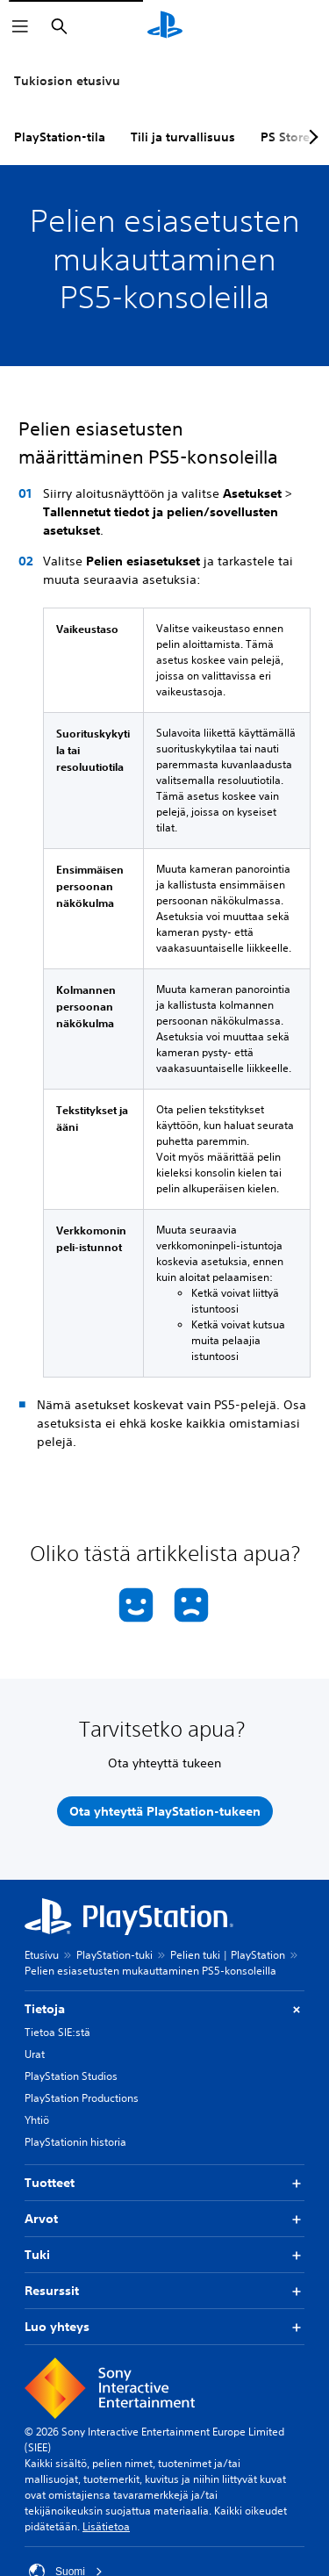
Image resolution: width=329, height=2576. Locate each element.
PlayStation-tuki (114, 1954)
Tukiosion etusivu (67, 81)
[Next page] (310, 137)
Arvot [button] (164, 2219)
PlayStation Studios (71, 2076)
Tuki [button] (164, 2255)
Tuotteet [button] (164, 2183)
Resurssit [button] (164, 2291)
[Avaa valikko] (20, 26)
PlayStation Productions (82, 2097)
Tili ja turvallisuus (183, 137)
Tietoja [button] (164, 2009)
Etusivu (42, 1954)
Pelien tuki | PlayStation (227, 1954)
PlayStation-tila (59, 137)
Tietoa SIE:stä (57, 2032)
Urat (35, 2054)
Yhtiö (37, 2119)
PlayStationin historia (75, 2141)
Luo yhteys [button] (164, 2327)
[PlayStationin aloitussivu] (165, 26)
